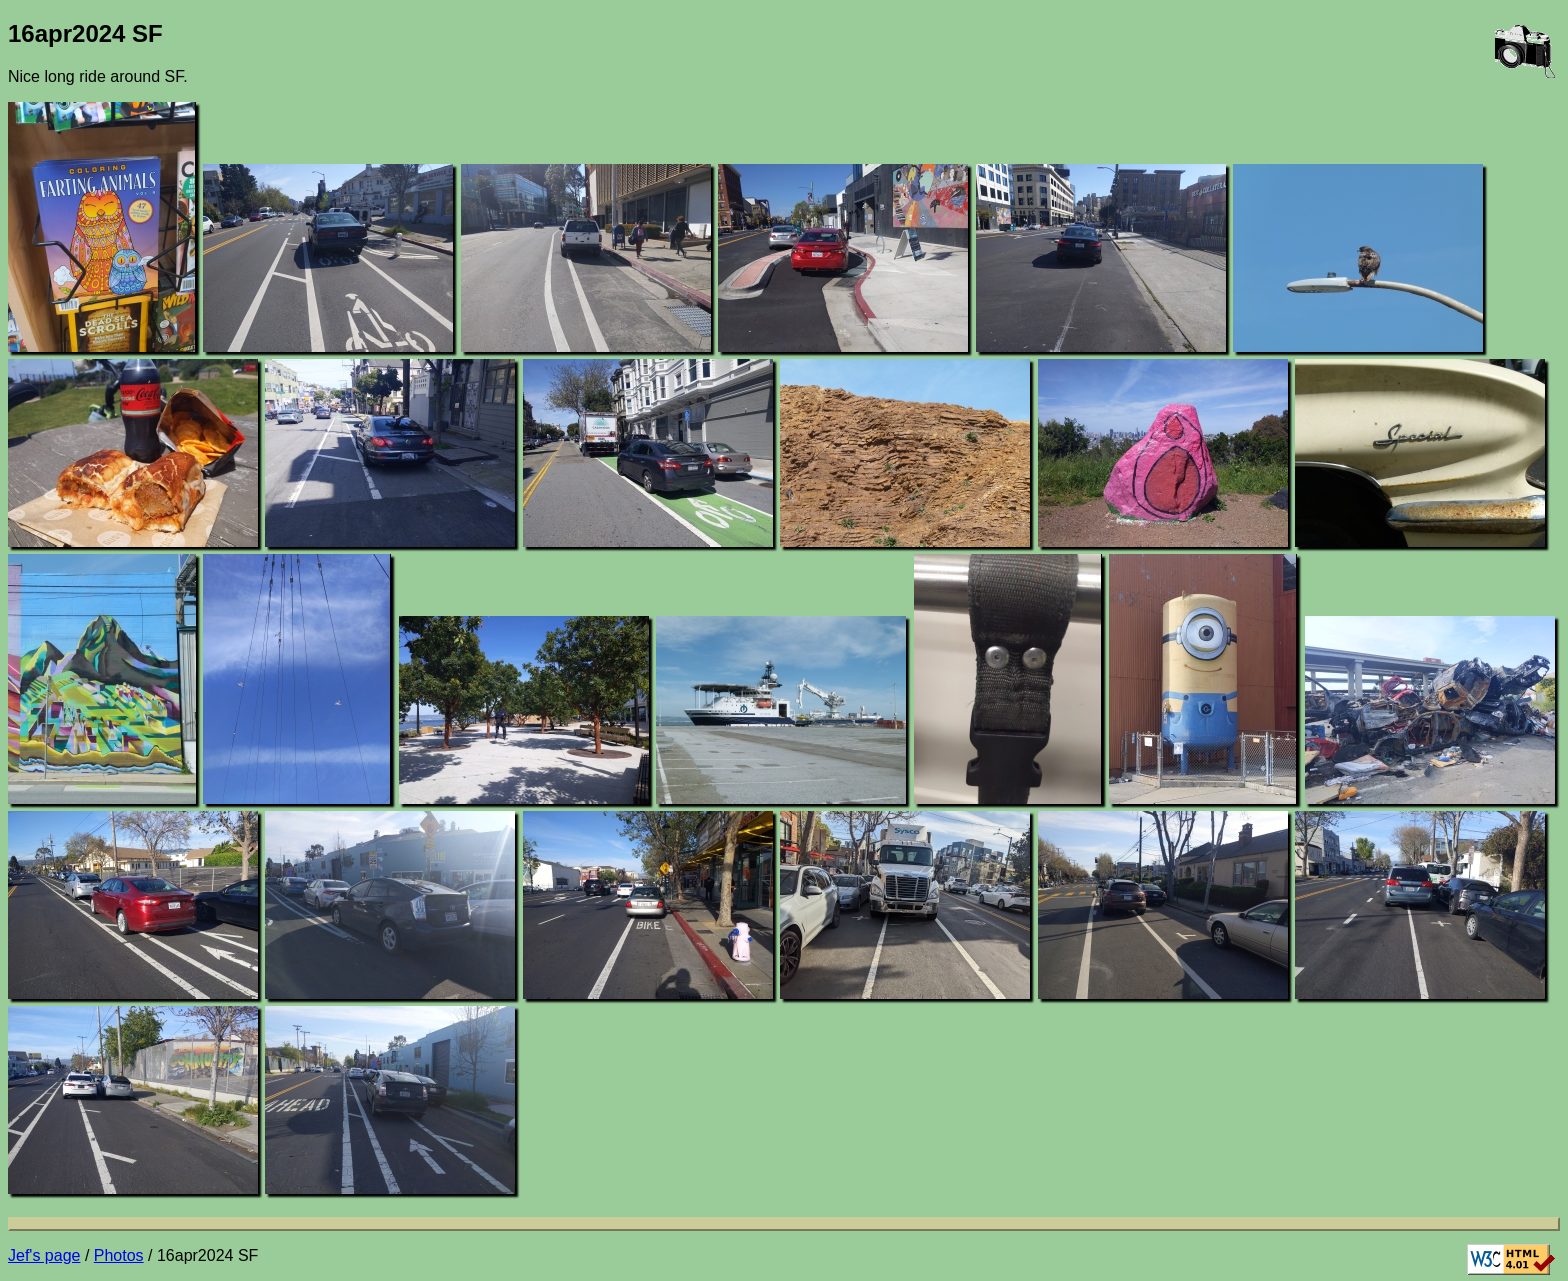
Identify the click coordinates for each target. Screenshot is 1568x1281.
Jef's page (44, 1255)
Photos (119, 1255)
